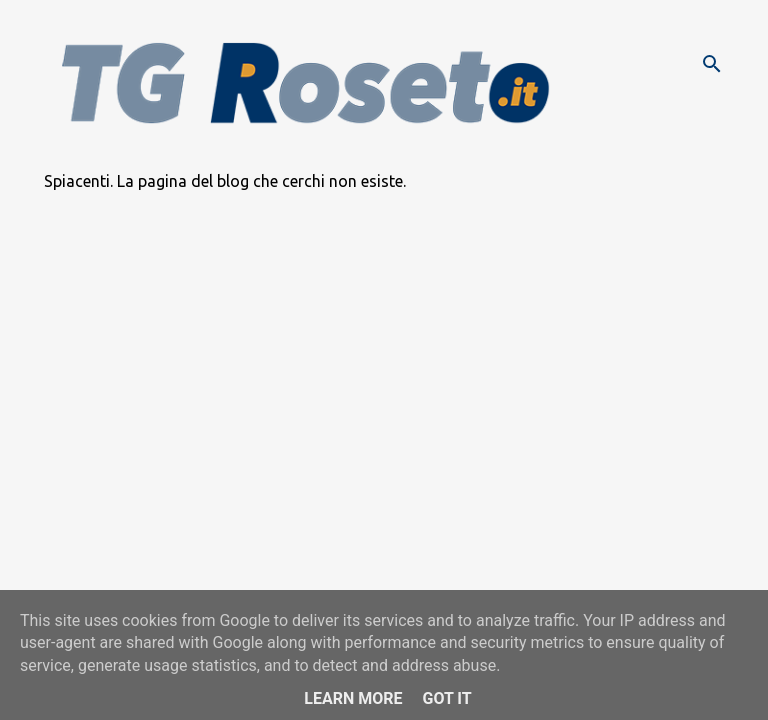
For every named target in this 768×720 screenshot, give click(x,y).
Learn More (353, 698)
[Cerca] (712, 64)
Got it (446, 698)
